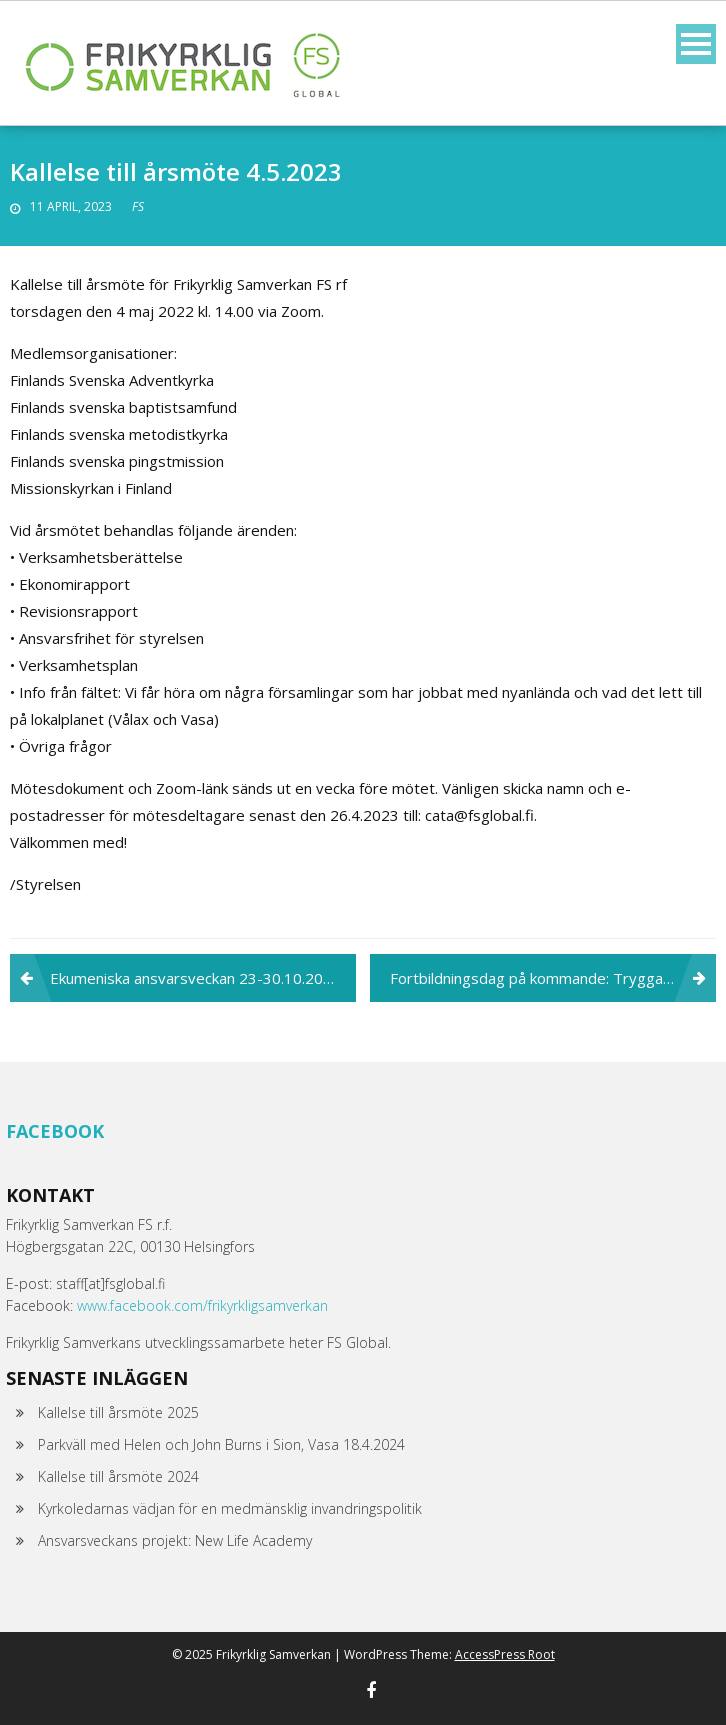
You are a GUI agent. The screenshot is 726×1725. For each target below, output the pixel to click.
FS (138, 206)
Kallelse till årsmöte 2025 (118, 1412)
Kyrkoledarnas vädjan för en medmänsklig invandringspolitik (230, 1508)
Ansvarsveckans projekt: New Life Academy (175, 1540)
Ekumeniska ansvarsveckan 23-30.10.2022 (195, 978)
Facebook (55, 1131)
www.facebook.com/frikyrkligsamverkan (202, 1305)
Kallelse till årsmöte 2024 (118, 1476)
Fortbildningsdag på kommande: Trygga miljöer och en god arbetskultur (553, 978)
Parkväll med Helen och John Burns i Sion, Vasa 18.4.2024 (221, 1444)
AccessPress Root (505, 1654)
